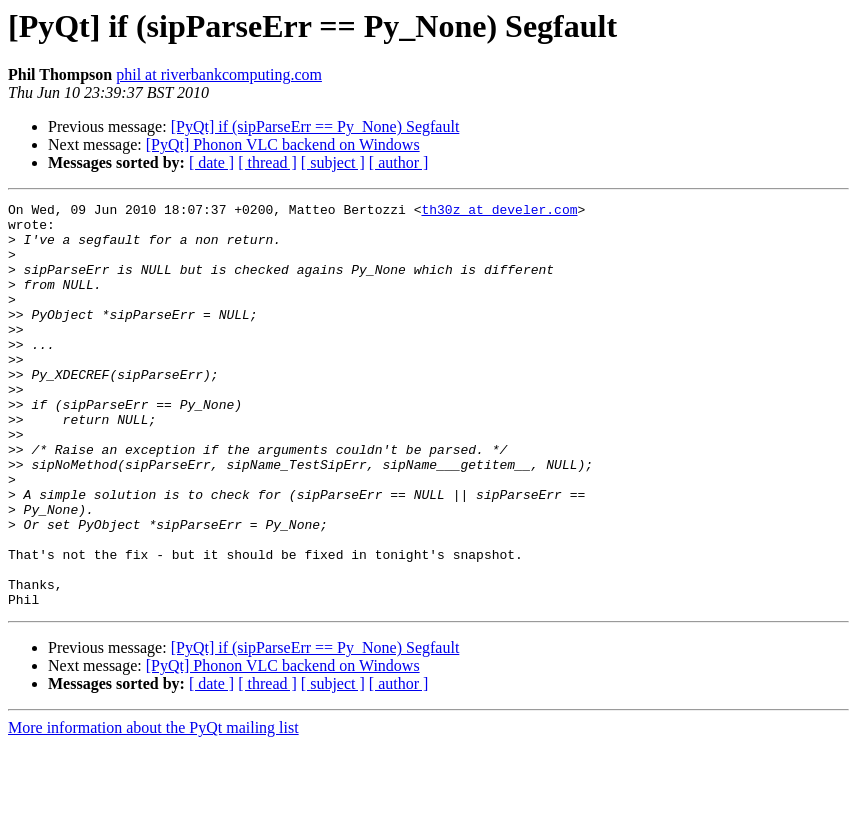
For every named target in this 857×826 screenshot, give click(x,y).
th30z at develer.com (499, 212)
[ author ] (399, 162)
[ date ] (211, 162)
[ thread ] (267, 162)
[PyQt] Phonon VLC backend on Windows (283, 144)
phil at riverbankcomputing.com (219, 74)
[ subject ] (333, 162)
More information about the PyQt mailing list (153, 808)
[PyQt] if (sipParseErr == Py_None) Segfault (315, 126)
